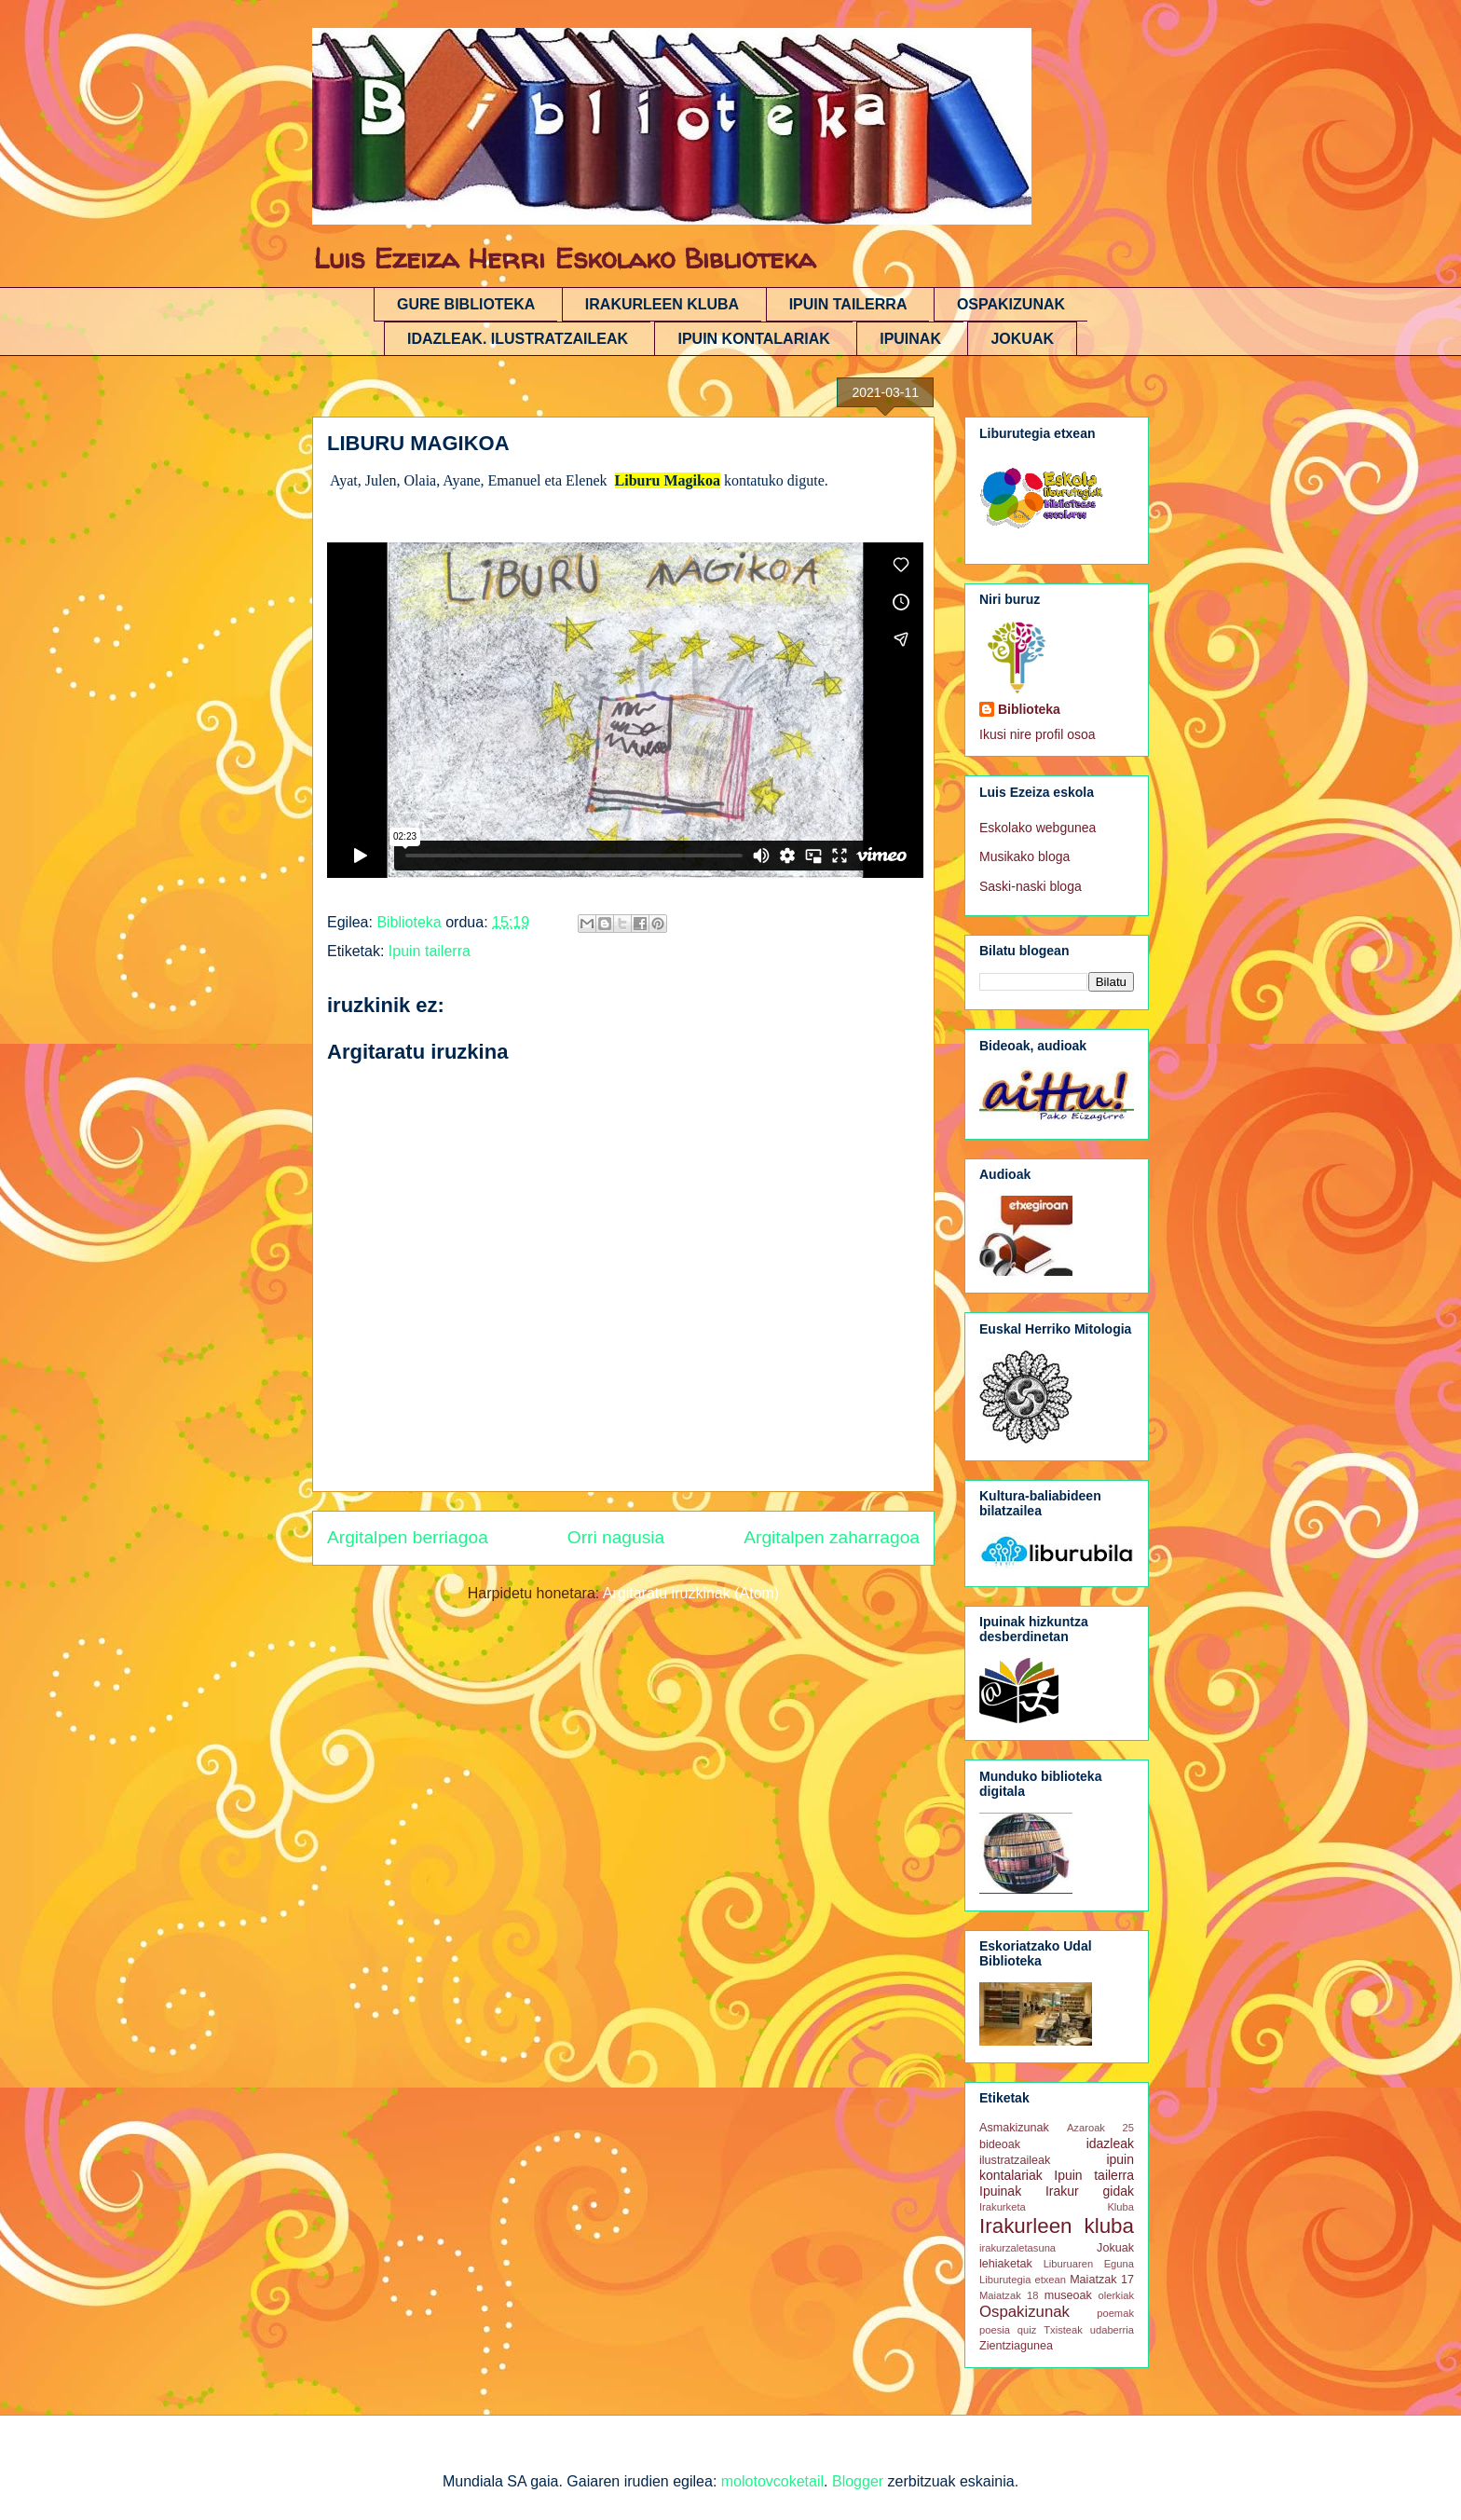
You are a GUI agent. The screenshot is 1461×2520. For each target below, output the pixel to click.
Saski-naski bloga (1030, 886)
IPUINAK (910, 339)
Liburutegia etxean (1022, 2279)
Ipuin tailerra (430, 951)
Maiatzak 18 (1008, 2295)
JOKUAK (1022, 339)
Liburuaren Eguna (1089, 2263)
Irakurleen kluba (1056, 2226)
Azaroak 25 (1100, 2127)
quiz (1027, 2329)
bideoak (999, 2144)
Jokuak (1115, 2247)
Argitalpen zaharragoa (832, 1537)
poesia (994, 2329)
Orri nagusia (616, 1537)
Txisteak (1063, 2329)
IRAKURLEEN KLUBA (662, 304)
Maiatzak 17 (1102, 2279)
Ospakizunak (1024, 2312)
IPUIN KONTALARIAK (753, 339)
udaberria (1112, 2329)
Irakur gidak (1089, 2191)
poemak (1115, 2313)
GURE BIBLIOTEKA (466, 304)
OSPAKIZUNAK (1011, 304)
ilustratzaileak (1014, 2160)
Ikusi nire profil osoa (1037, 734)
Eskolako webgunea (1037, 827)
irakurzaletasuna (1017, 2247)
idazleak (1110, 2143)
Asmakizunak (1014, 2127)
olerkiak (1116, 2295)
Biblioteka (1029, 709)
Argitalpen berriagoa (407, 1537)
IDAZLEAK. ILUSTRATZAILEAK (517, 339)
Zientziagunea (1016, 2345)
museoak (1068, 2295)
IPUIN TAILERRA (848, 304)
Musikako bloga (1024, 856)
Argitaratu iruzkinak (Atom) (691, 1593)
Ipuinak (1000, 2191)
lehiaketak (1005, 2263)
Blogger (857, 2481)
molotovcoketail (772, 2481)
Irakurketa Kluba (1056, 2206)
